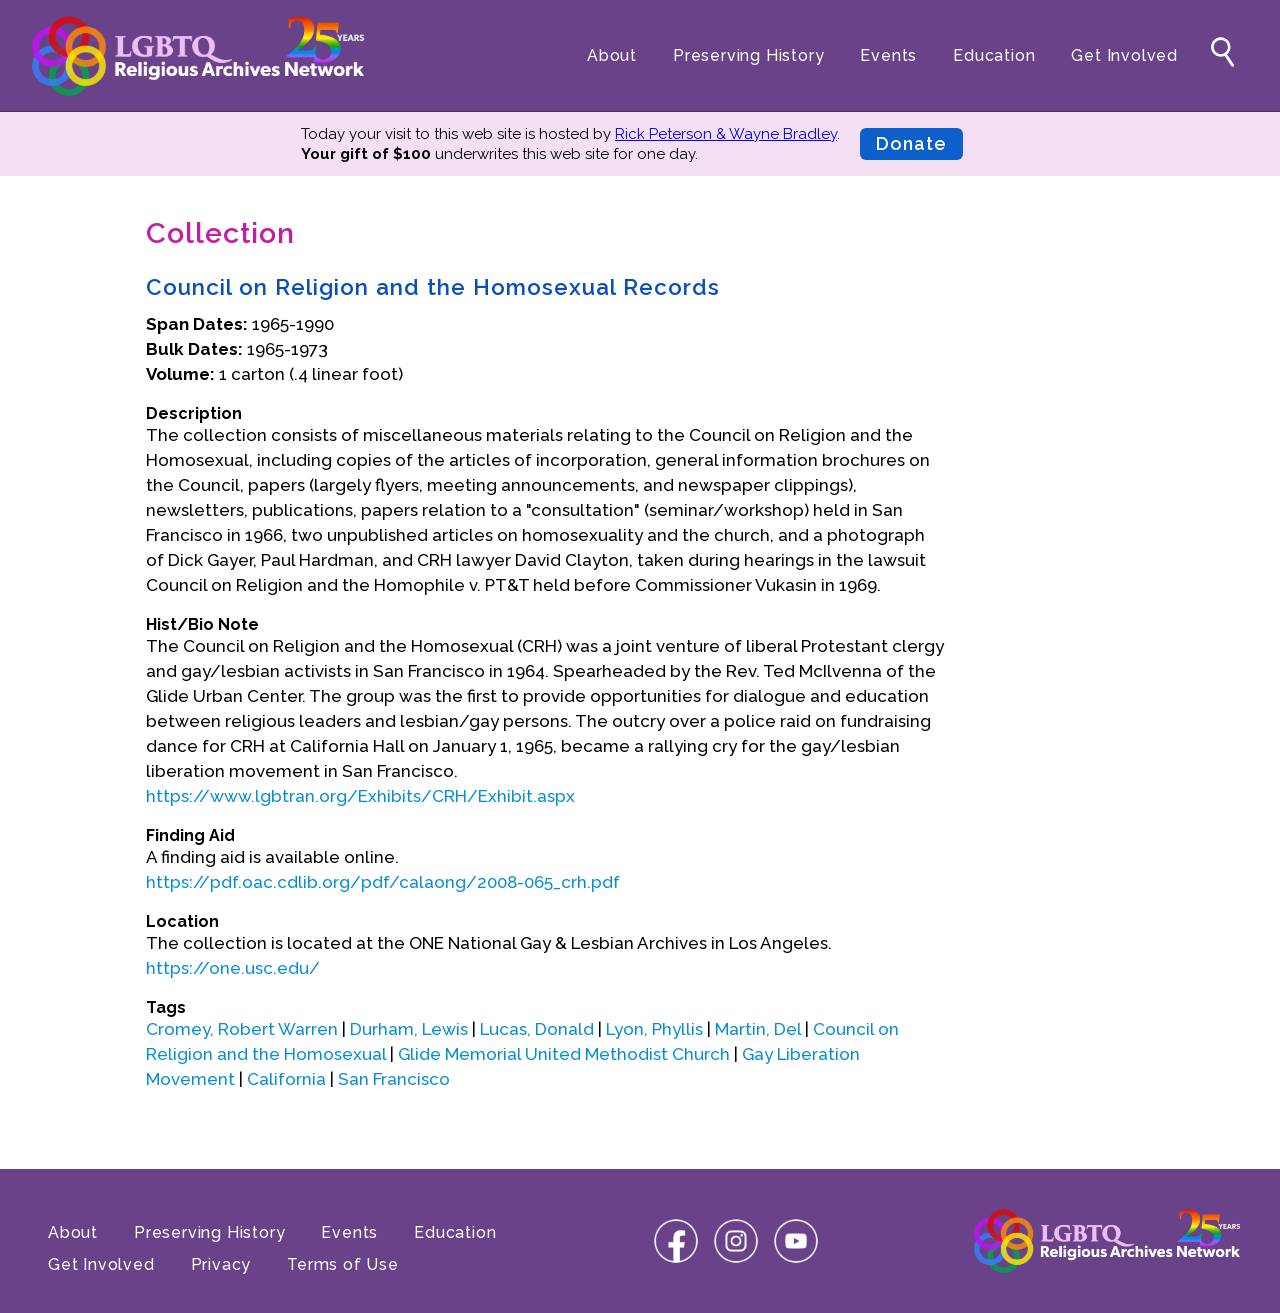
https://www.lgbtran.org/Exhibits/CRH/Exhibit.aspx (360, 796)
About (612, 55)
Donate (911, 143)
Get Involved (1124, 55)
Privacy (221, 1264)
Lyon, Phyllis (654, 1029)
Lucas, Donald (537, 1029)
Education (994, 55)
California (286, 1079)
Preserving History (748, 55)
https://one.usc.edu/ (233, 968)
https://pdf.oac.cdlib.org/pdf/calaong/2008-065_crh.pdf (383, 882)
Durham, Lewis (409, 1029)
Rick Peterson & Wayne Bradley (726, 134)
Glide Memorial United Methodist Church (564, 1054)
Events (888, 55)
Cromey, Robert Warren (242, 1029)
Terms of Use (343, 1264)
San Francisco (394, 1079)
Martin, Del (758, 1029)
